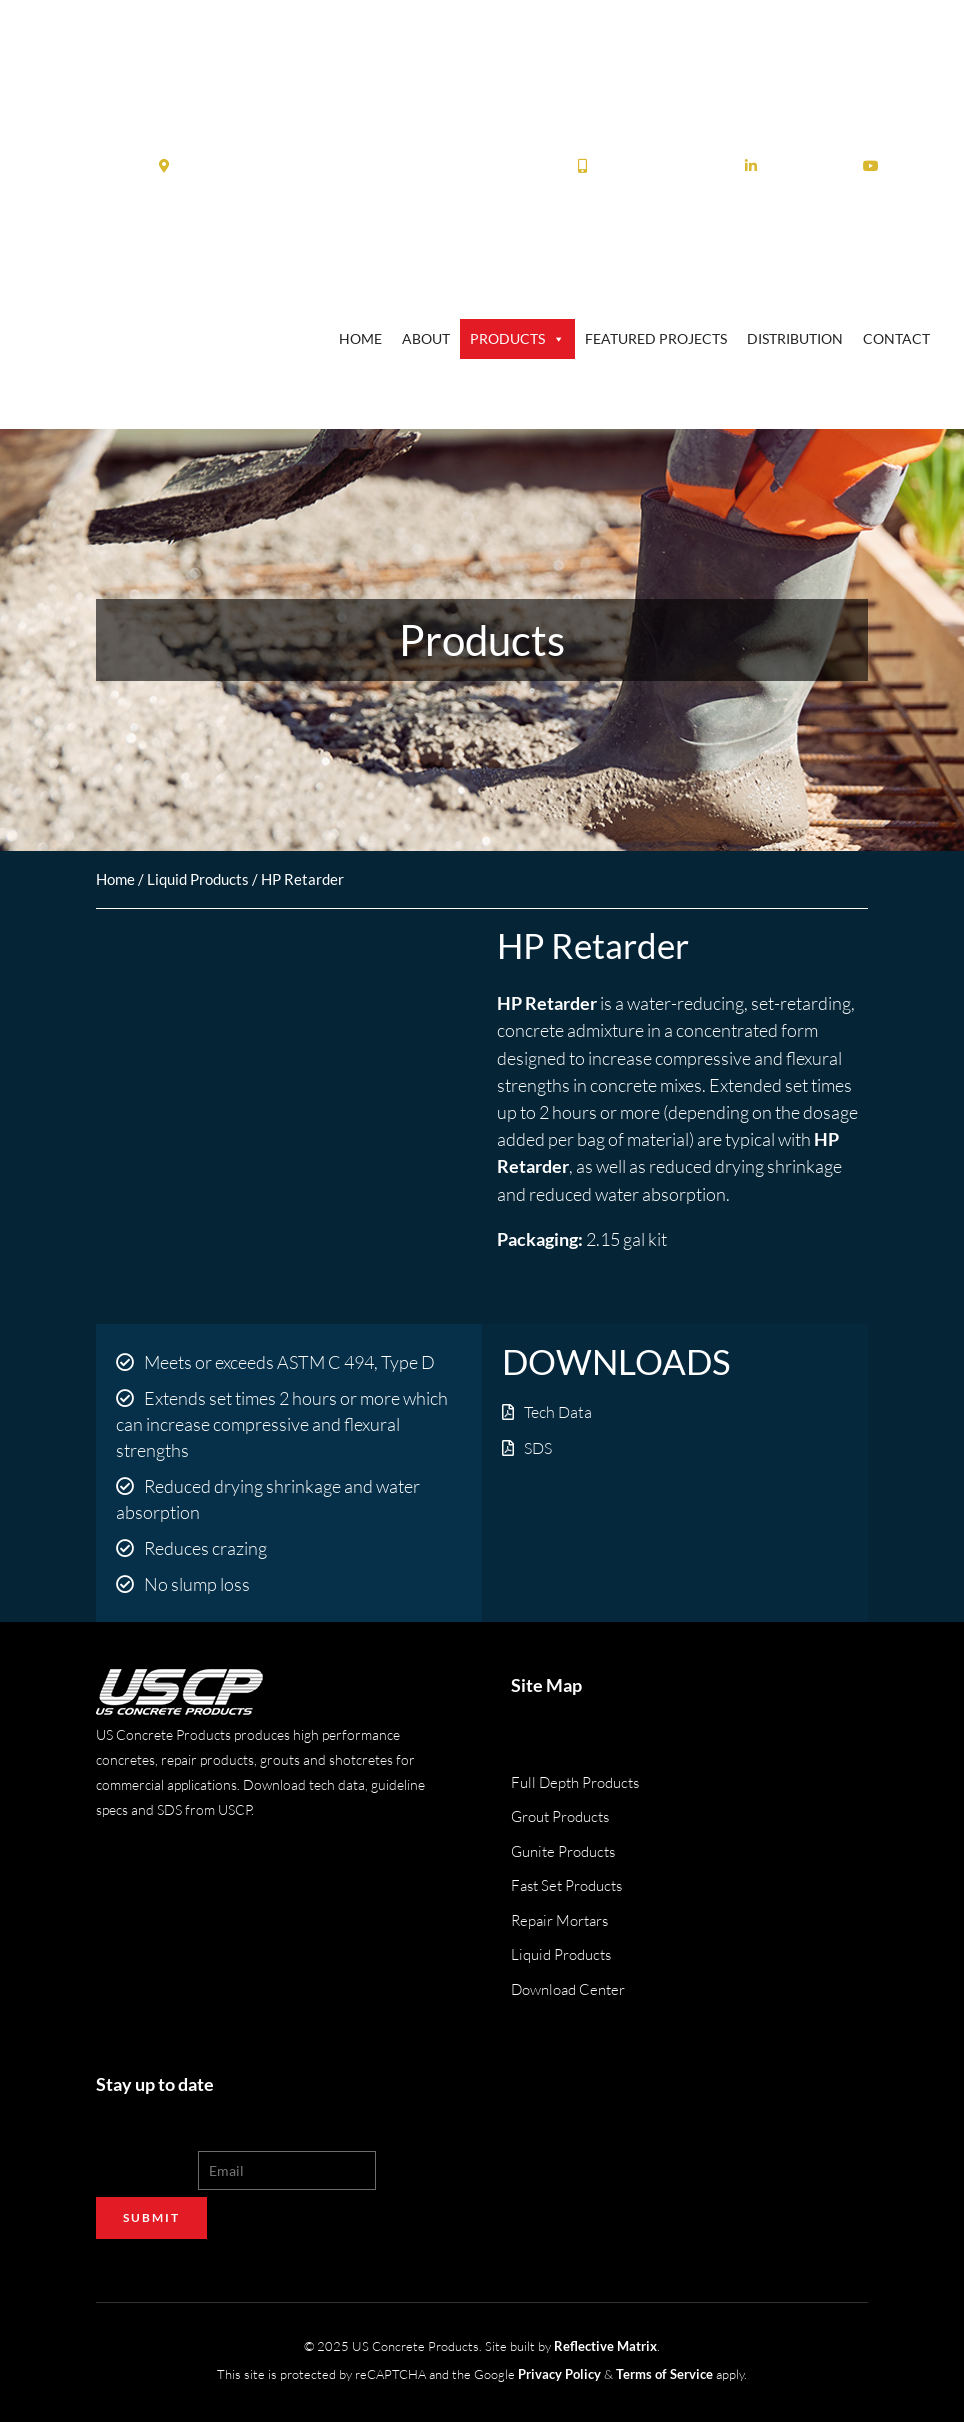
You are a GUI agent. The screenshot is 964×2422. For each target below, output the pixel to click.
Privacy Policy (559, 2372)
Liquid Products (198, 879)
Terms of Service (664, 2372)
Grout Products (560, 1816)
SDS (538, 1448)
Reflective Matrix (605, 2345)
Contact (896, 338)
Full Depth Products (575, 1782)
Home (360, 338)
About (426, 338)
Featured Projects (656, 338)
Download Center (568, 1989)
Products (517, 339)
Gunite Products (563, 1851)
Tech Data (558, 1412)
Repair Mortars (559, 1920)
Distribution (795, 338)
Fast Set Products (566, 1885)
